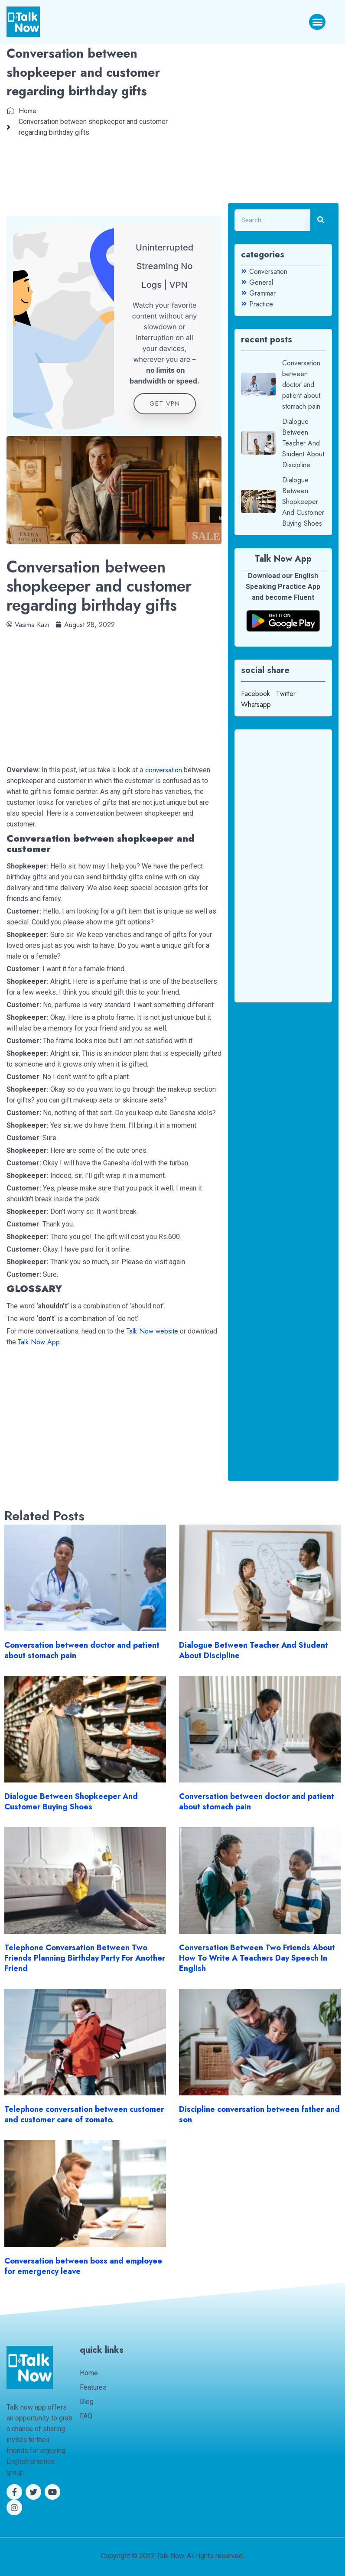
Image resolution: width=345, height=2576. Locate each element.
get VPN (165, 403)
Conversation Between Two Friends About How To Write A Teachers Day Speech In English (257, 1958)
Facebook (255, 694)
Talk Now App (39, 1342)
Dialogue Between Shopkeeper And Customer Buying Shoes (71, 1801)
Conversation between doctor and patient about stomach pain (81, 1650)
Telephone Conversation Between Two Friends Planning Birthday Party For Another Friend (84, 1958)
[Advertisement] (114, 690)
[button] (317, 22)
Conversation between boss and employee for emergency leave (83, 2266)
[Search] (321, 220)
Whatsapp (256, 704)
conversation (162, 770)
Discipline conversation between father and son (259, 2114)
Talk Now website (152, 1331)
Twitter (286, 694)
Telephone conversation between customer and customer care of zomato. (84, 2114)
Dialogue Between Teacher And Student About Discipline (253, 1650)
